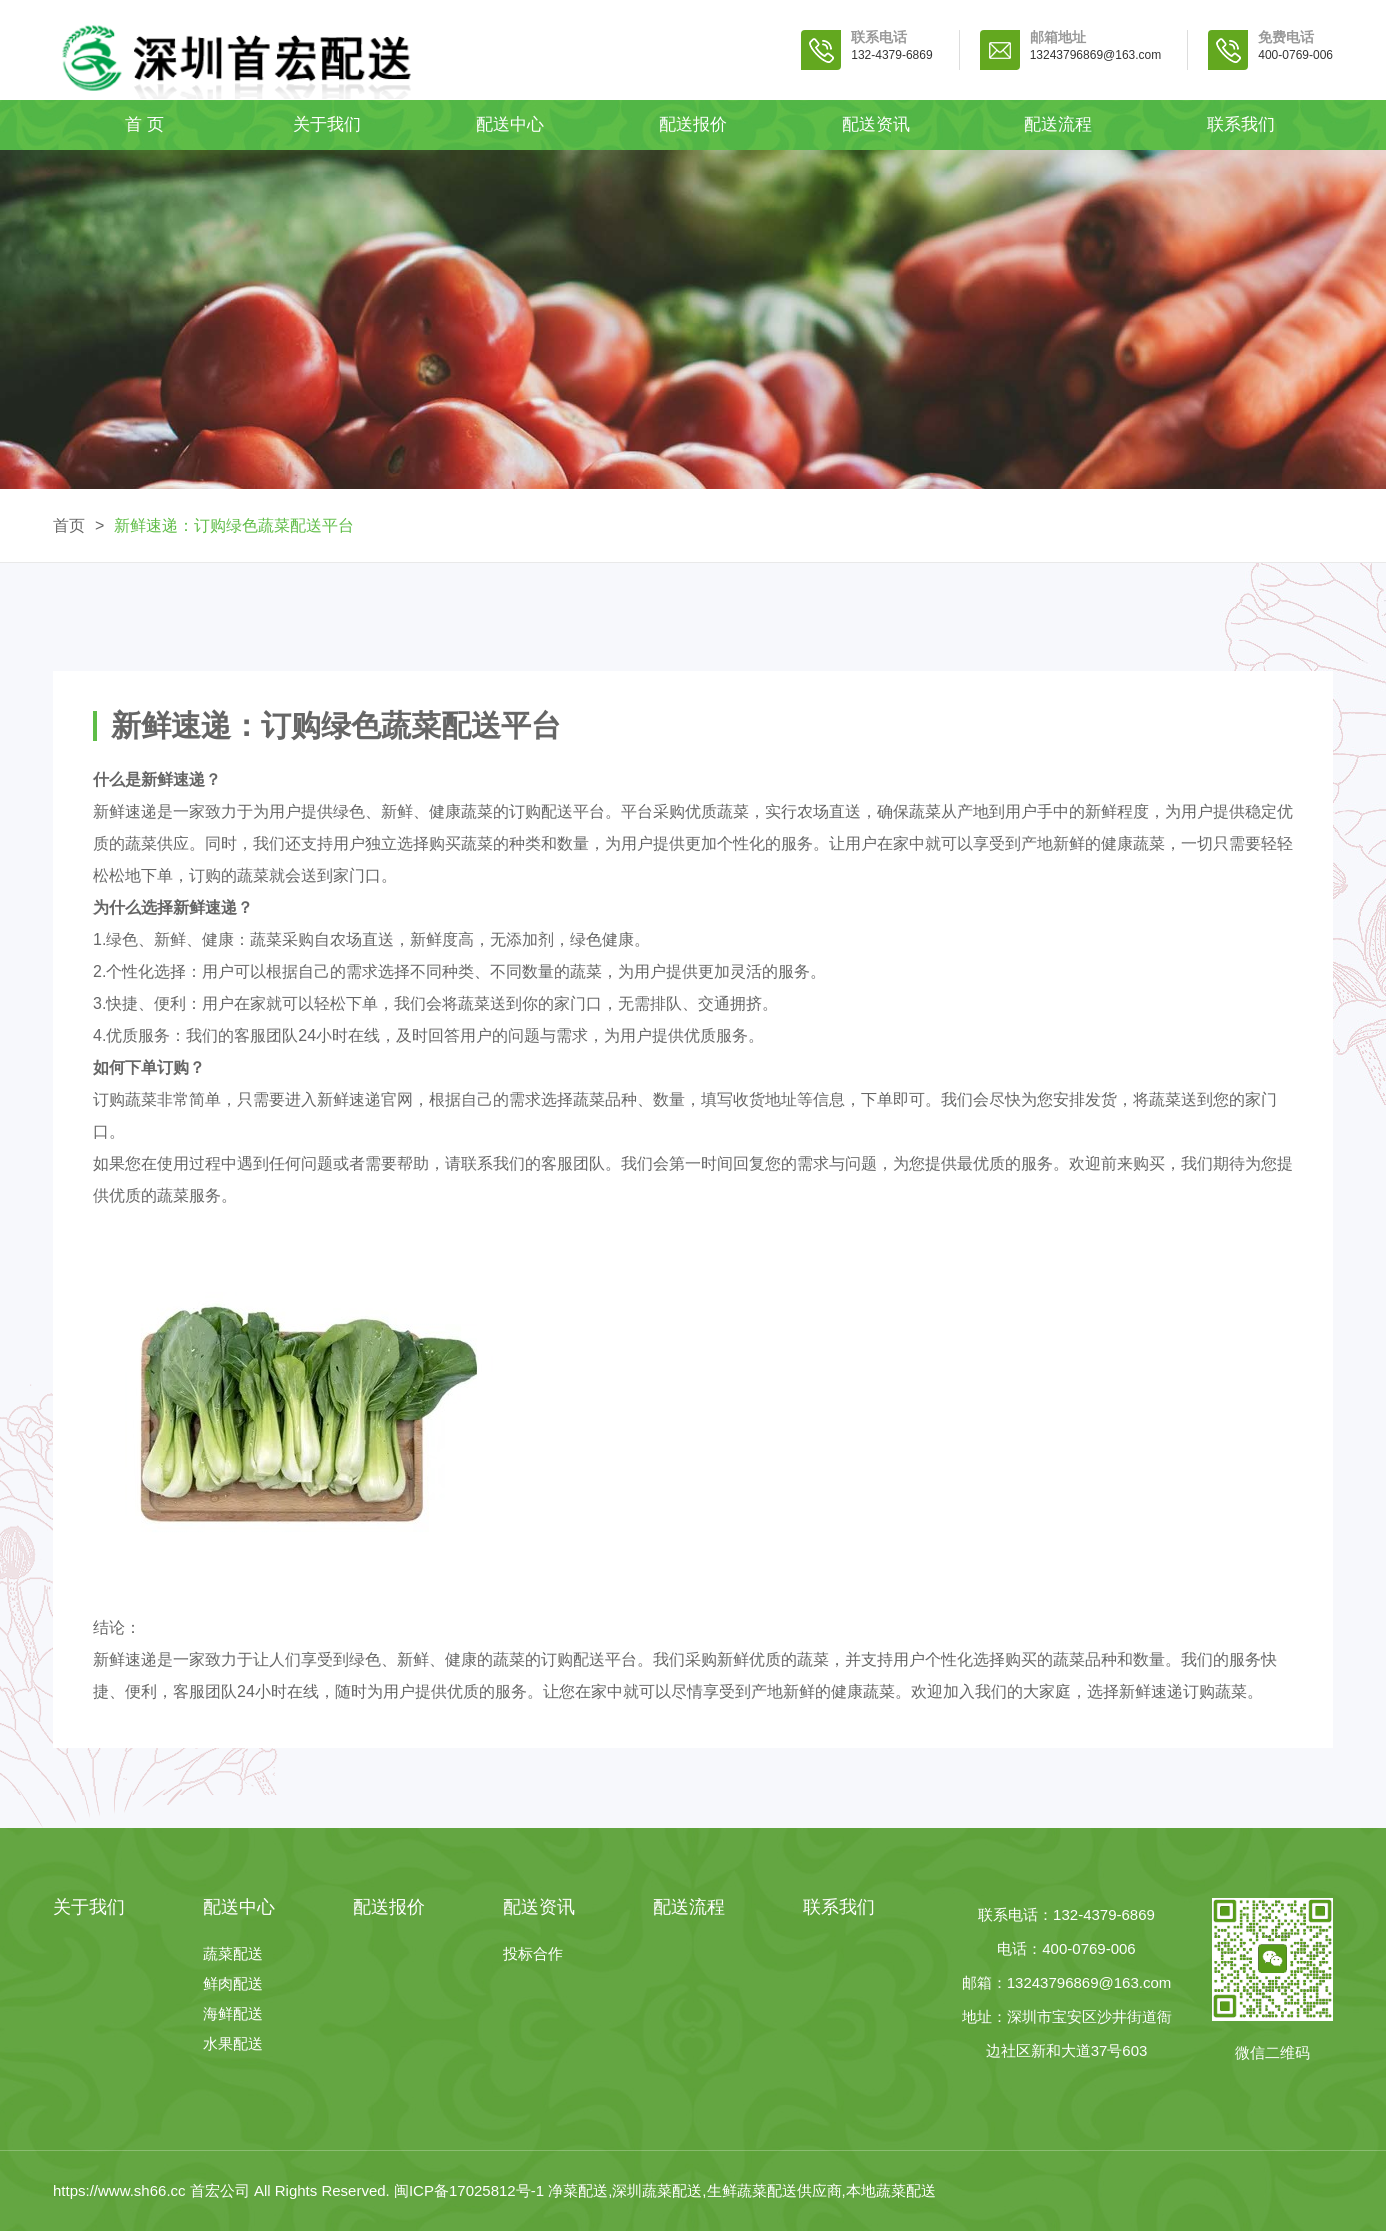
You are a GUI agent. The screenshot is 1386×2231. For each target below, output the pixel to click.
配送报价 (693, 124)
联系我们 (1241, 124)
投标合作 (533, 1953)
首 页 (144, 124)
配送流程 (1058, 124)
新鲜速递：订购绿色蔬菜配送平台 (234, 525)
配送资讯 (876, 124)
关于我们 (327, 124)
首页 (69, 525)
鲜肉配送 (233, 1983)
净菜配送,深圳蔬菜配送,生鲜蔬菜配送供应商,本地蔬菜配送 (742, 2190)
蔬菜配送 (233, 1953)
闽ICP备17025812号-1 (471, 2190)
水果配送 (233, 2043)
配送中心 (510, 124)
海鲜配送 (233, 2013)
